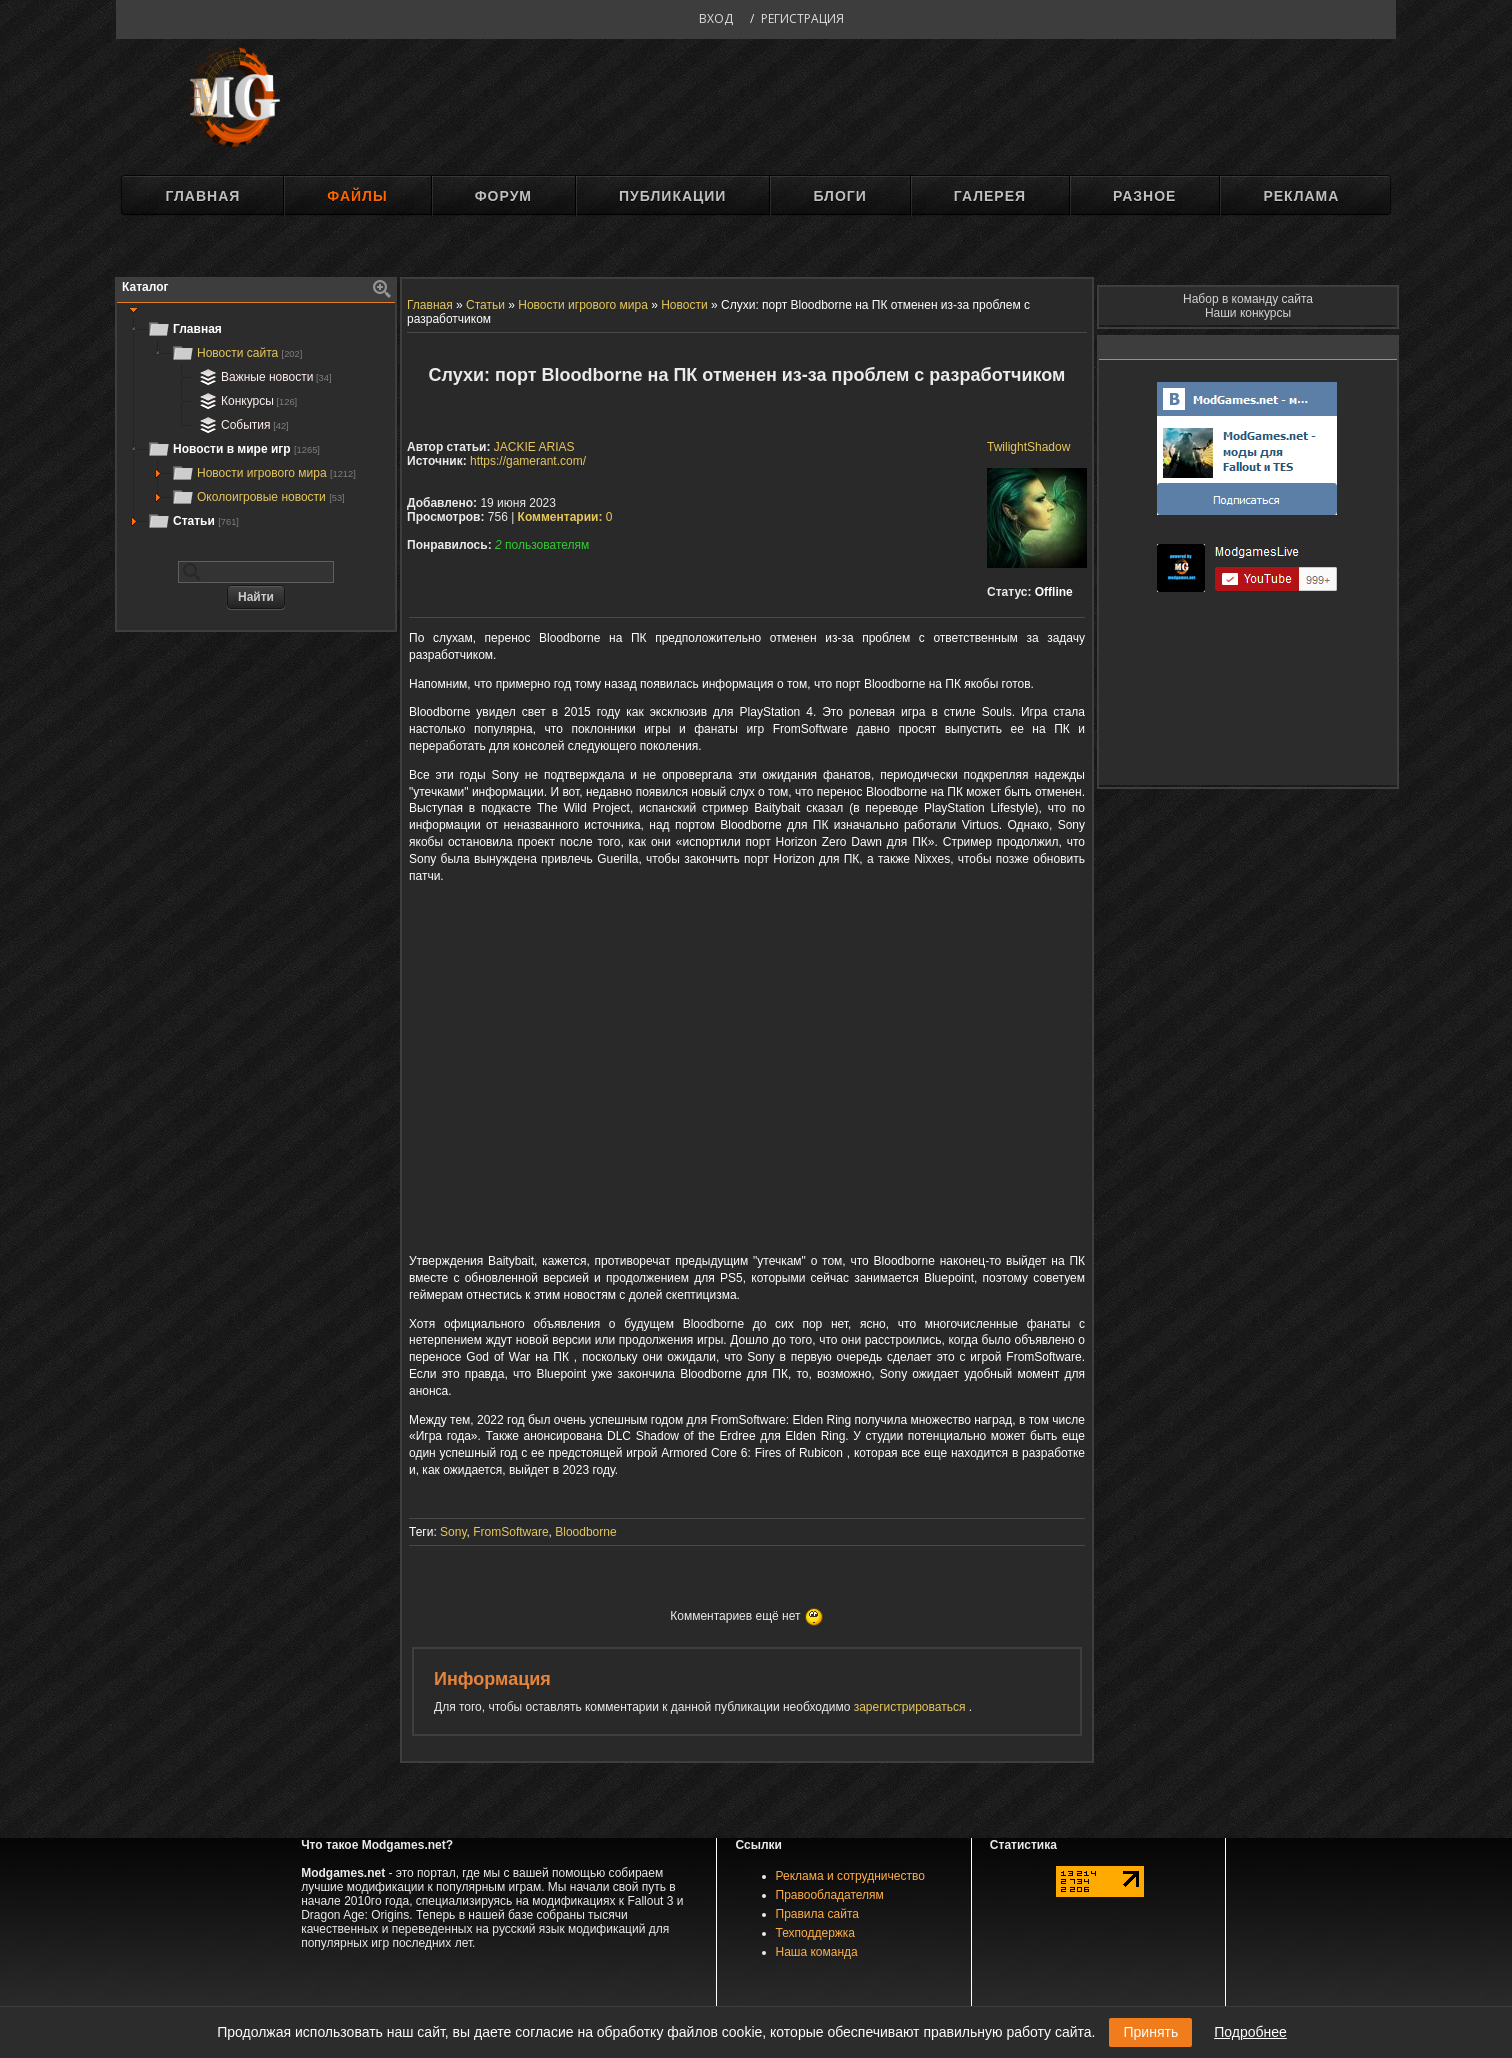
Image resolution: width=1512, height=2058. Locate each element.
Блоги (839, 196)
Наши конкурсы (1248, 313)
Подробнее (1250, 2032)
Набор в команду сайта (1248, 299)
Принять (1150, 2032)
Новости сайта (236, 353)
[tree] (256, 425)
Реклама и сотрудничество (850, 1876)
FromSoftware (510, 1532)
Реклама (1301, 196)
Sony (453, 1532)
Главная (202, 196)
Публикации (672, 196)
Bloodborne (585, 1532)
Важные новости (263, 377)
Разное (1144, 196)
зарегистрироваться (911, 1707)
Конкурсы (246, 401)
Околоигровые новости (258, 497)
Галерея (990, 196)
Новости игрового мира (263, 473)
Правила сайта (817, 1914)
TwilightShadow (1028, 447)
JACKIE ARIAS (534, 447)
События (242, 425)
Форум (503, 196)
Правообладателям (830, 1895)
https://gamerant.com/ (528, 461)
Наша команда (817, 1952)
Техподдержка (816, 1933)
